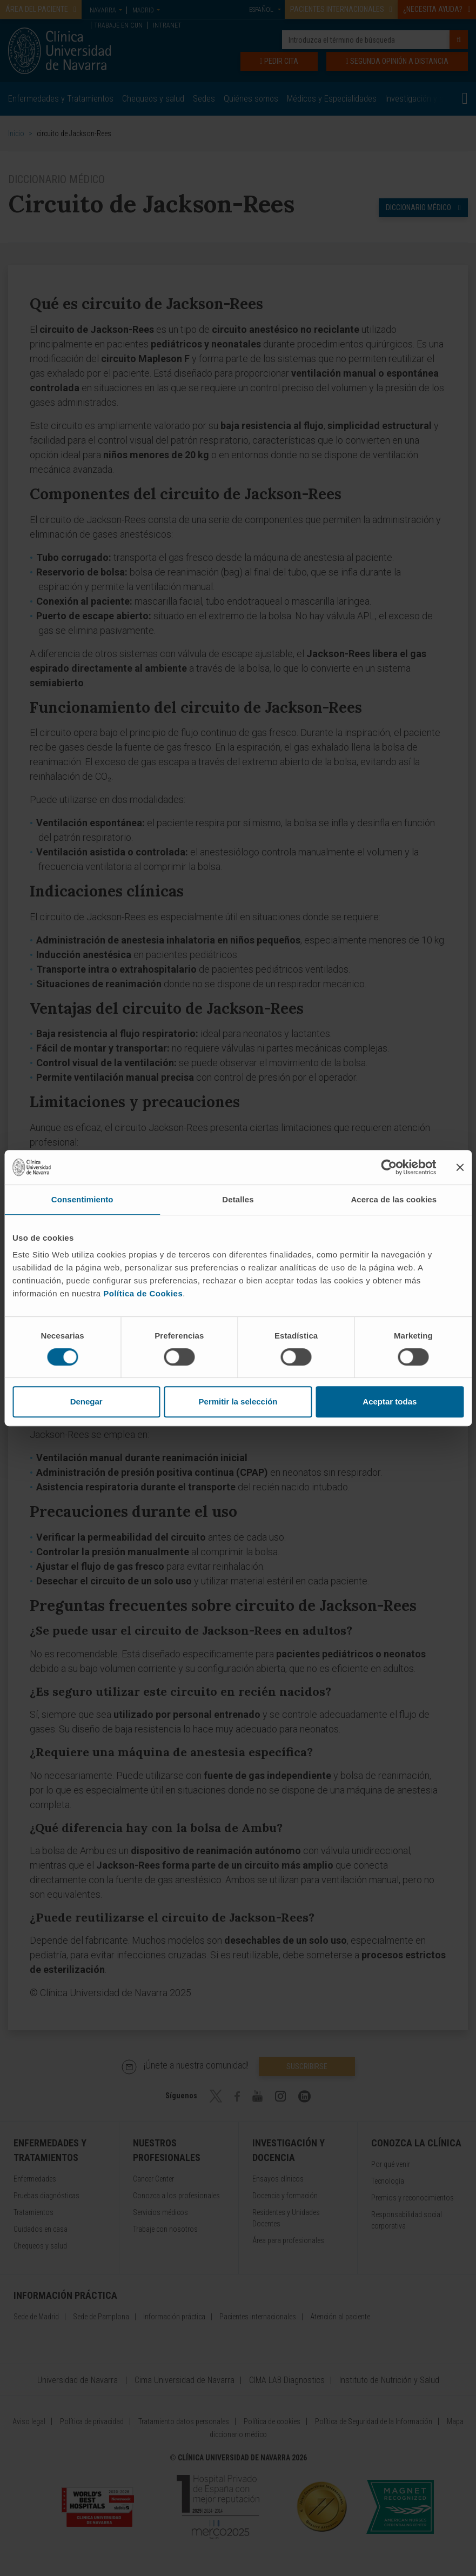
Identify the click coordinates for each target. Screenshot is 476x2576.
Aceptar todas (390, 1401)
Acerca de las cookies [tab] (394, 1199)
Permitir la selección (238, 1401)
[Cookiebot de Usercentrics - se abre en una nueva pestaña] (388, 1167)
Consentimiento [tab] (82, 1199)
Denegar (86, 1401)
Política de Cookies (143, 1293)
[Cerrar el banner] (460, 1167)
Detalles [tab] (237, 1199)
